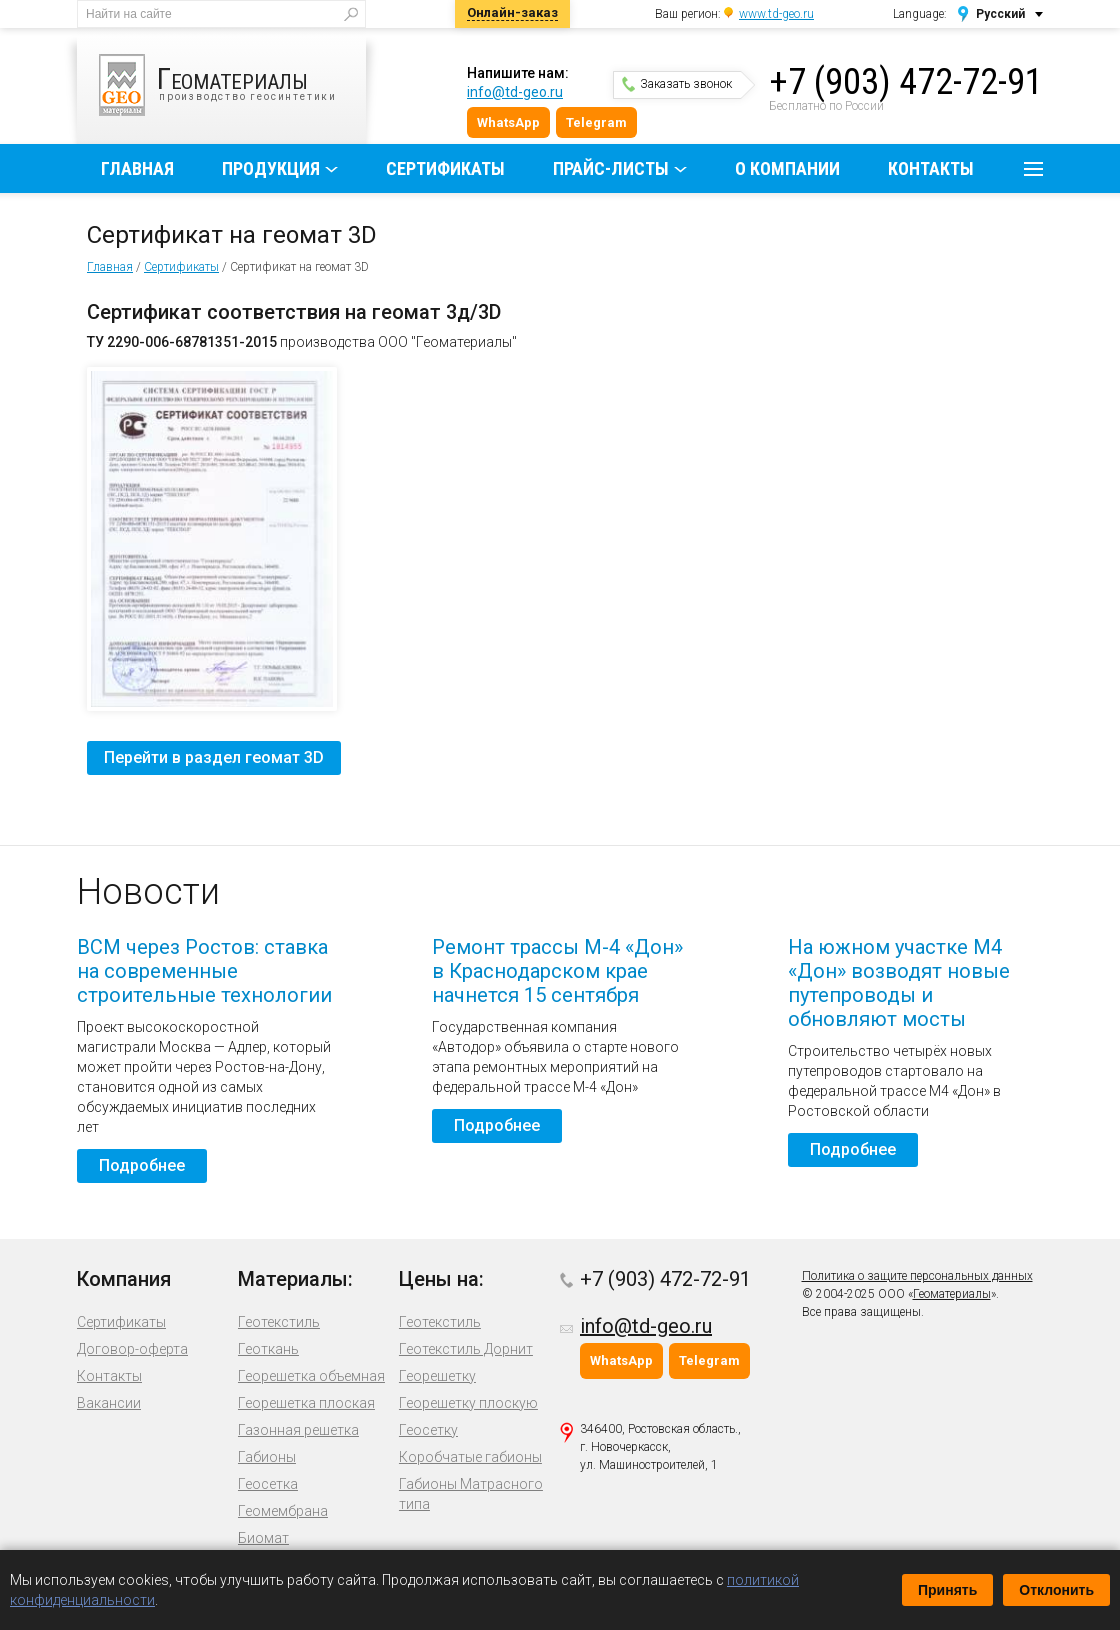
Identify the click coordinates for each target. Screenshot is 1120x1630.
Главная (137, 168)
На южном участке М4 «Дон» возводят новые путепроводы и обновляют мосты (899, 983)
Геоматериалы (952, 1294)
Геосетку (428, 1430)
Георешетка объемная (311, 1376)
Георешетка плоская (306, 1403)
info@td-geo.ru (515, 92)
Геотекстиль (279, 1322)
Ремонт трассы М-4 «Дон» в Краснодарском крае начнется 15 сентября (557, 971)
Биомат (263, 1538)
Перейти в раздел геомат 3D (214, 757)
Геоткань (268, 1349)
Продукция (271, 168)
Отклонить (1056, 1590)
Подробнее (142, 1165)
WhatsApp (508, 122)
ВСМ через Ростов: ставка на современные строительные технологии (204, 971)
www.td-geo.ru (776, 14)
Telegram (596, 122)
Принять (947, 1590)
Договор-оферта (132, 1349)
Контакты (931, 168)
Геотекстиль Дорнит (466, 1349)
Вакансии (109, 1403)
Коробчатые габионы (470, 1457)
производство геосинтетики (232, 85)
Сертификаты (445, 168)
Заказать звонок (677, 84)
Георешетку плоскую (468, 1403)
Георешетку (437, 1376)
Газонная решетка (298, 1430)
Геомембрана (283, 1511)
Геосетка (268, 1484)
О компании (787, 168)
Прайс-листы (611, 168)
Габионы (267, 1457)
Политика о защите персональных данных (917, 1276)
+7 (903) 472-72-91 (906, 82)
